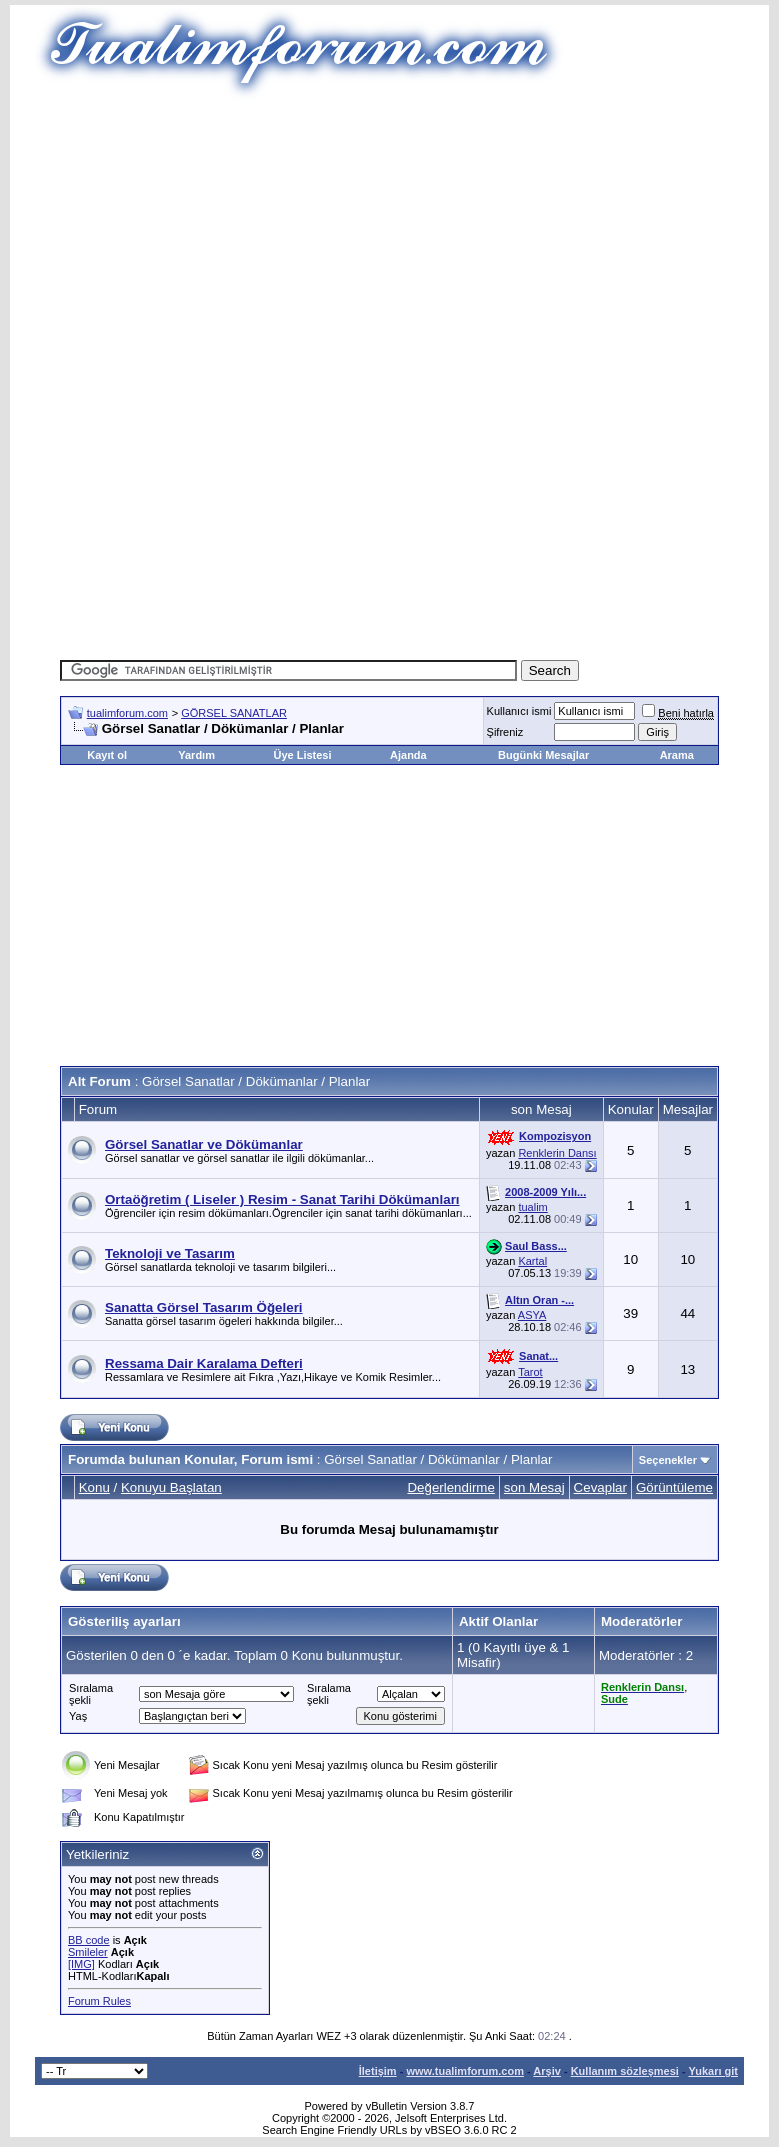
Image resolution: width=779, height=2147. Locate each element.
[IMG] (81, 1964)
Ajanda (408, 755)
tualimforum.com (127, 713)
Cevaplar (600, 1487)
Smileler (88, 1952)
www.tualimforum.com (465, 2071)
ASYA (532, 1315)
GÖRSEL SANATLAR (234, 713)
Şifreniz (505, 732)
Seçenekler (668, 1460)
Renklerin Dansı (557, 1153)
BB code (89, 1940)
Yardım (196, 755)
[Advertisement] (419, 240)
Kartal (532, 1261)
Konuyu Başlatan (171, 1487)
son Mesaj (534, 1487)
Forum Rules (99, 2001)
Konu (94, 1487)
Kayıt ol (107, 755)
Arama (677, 755)
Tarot (530, 1372)
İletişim (378, 2071)
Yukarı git (713, 2071)
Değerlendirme (450, 1487)
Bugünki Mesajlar (543, 755)
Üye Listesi (302, 755)
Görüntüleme (674, 1487)
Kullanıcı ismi (519, 711)
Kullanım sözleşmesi (625, 2071)
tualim (532, 1207)
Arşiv (547, 2071)
